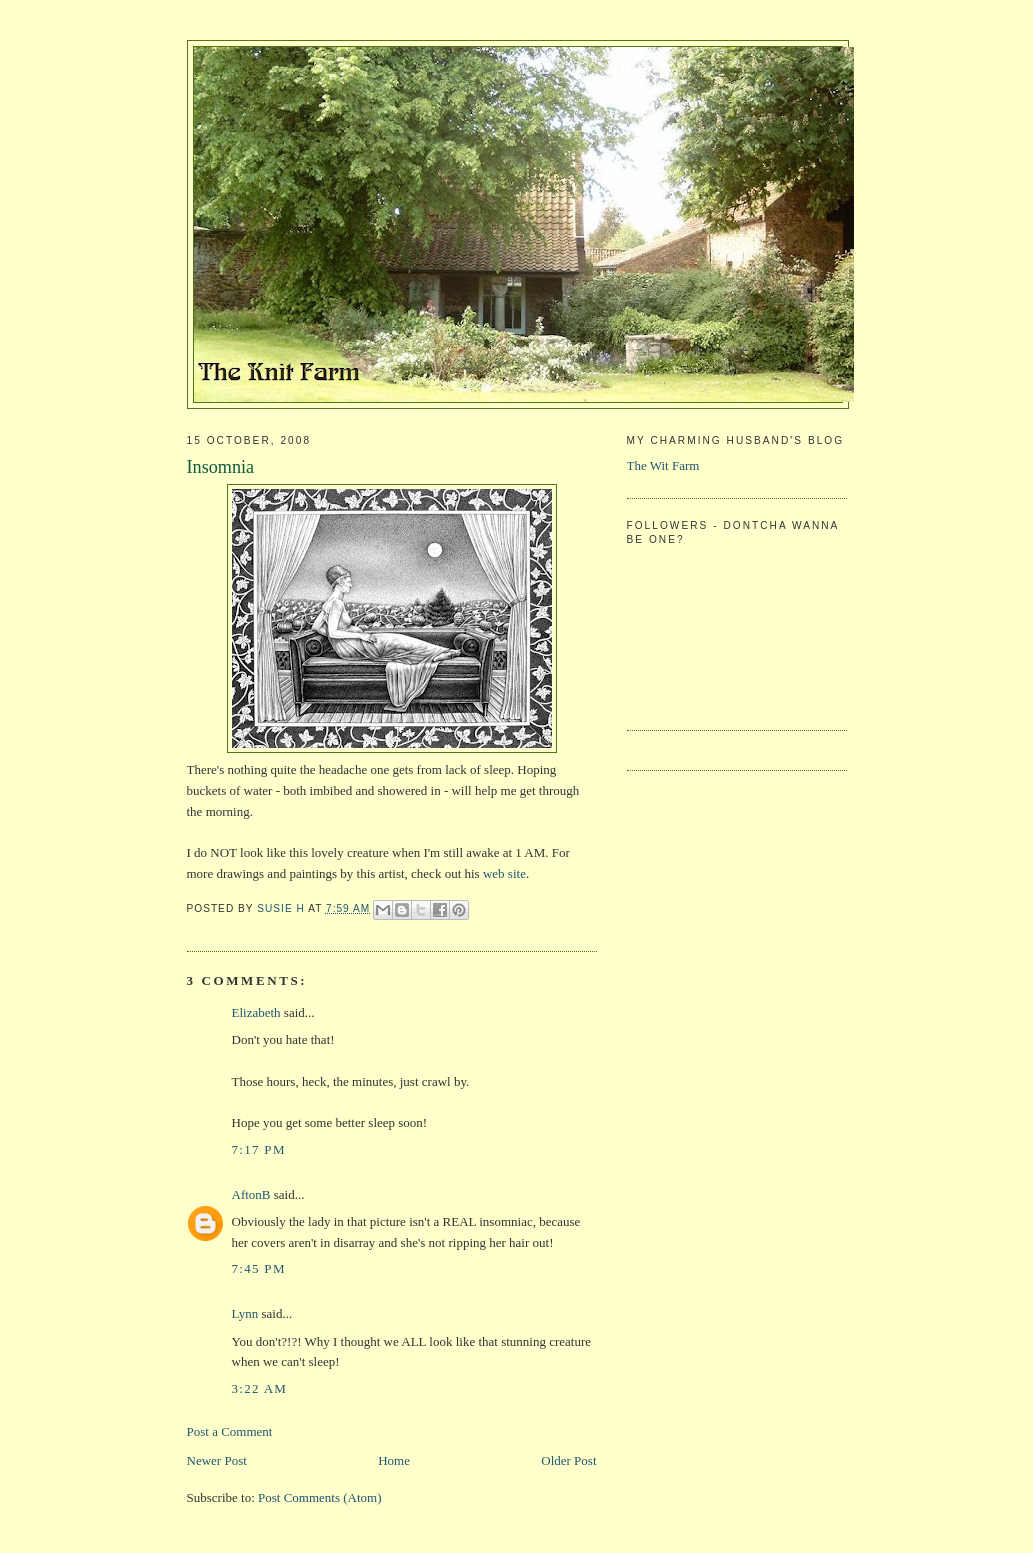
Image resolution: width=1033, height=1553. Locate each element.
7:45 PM (259, 1268)
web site (504, 873)
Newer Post (217, 1460)
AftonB (251, 1194)
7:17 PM (259, 1149)
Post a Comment (230, 1431)
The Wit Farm (663, 465)
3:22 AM (260, 1388)
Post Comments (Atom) (320, 1497)
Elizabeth (256, 1012)
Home (394, 1460)
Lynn (245, 1313)
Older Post (568, 1460)
